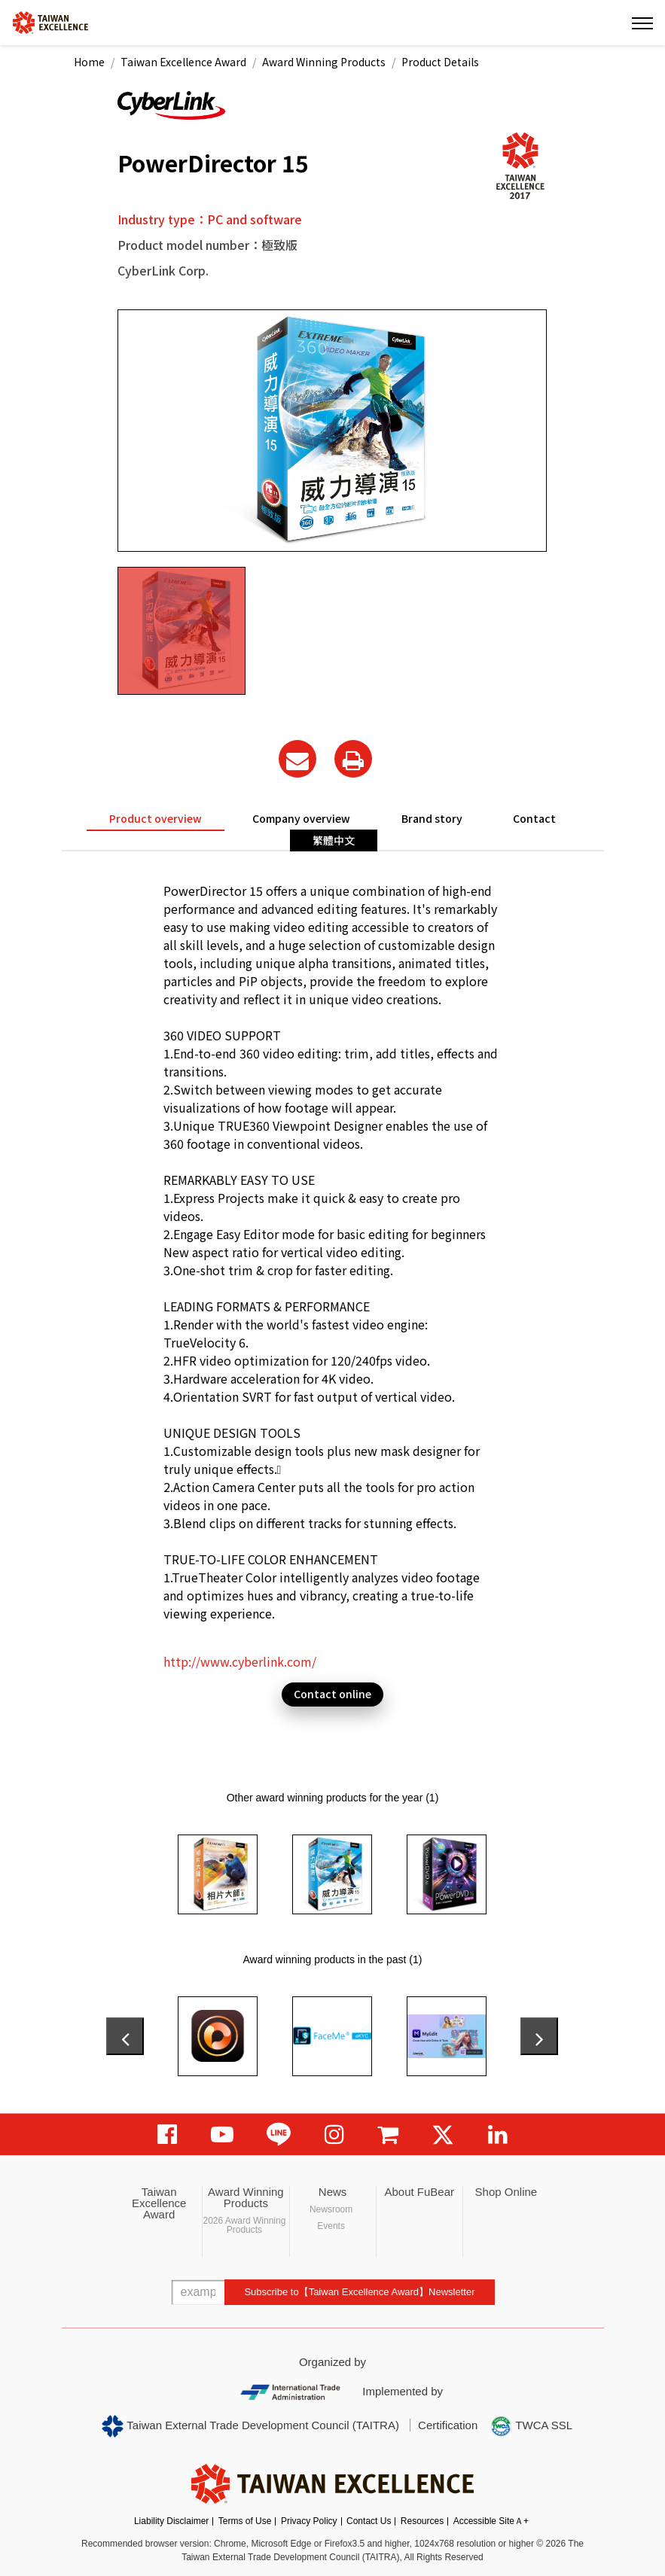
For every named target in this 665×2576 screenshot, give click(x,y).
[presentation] (125, 2036)
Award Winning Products (324, 61)
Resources (422, 2521)
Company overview (301, 818)
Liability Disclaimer (171, 2521)
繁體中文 (334, 840)
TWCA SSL (531, 2426)
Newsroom (331, 2209)
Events (331, 2225)
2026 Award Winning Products (244, 2225)
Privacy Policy (309, 2521)
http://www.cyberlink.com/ (239, 1661)
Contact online (332, 1693)
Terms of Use (245, 2521)
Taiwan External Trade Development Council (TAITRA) (250, 2426)
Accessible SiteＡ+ (491, 2521)
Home (89, 61)
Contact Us (368, 2521)
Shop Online (506, 2191)
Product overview (155, 818)
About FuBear (419, 2191)
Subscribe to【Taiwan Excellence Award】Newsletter (359, 2291)
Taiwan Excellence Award (183, 61)
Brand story (431, 818)
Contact (534, 818)
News (333, 2191)
